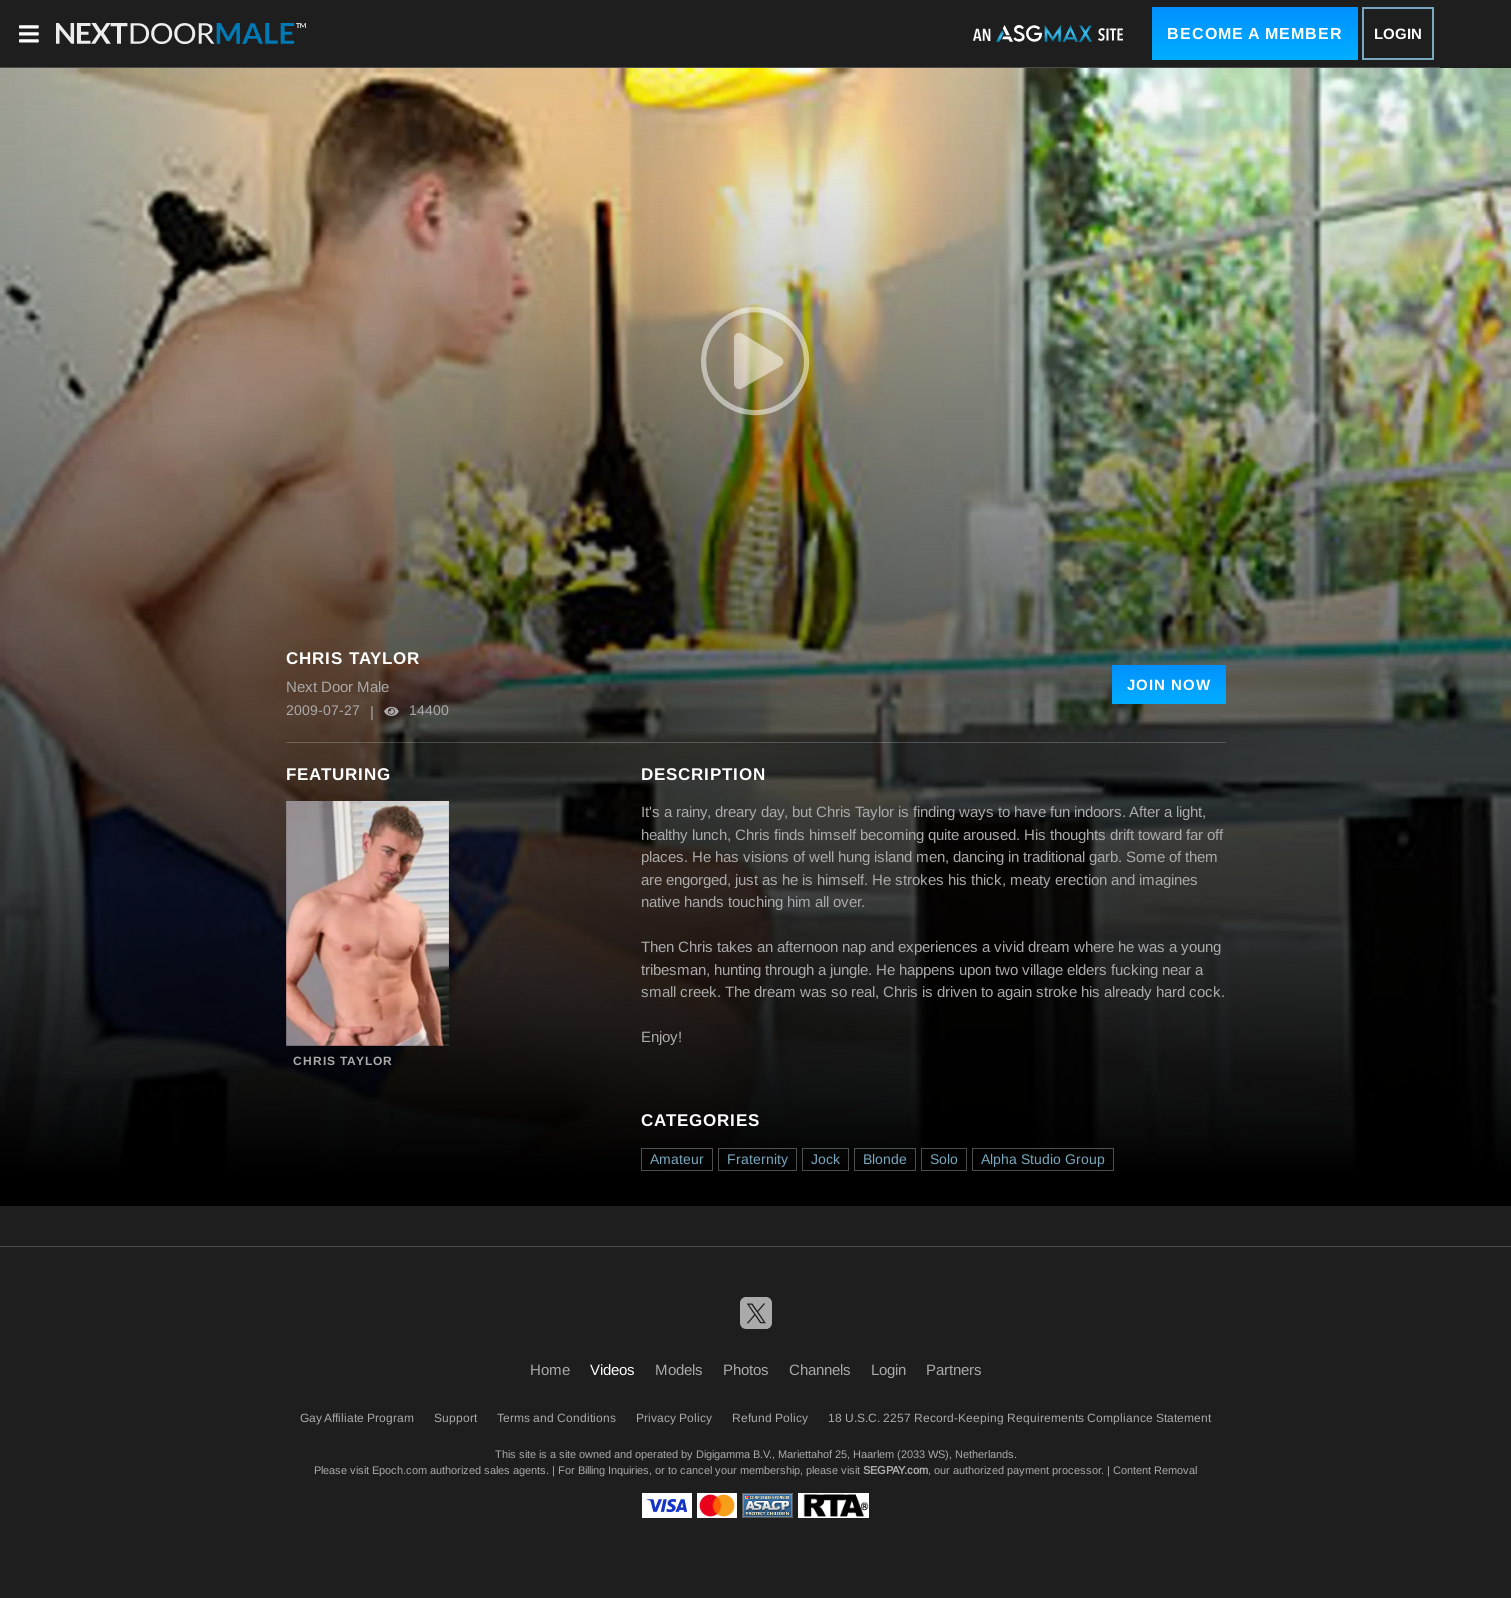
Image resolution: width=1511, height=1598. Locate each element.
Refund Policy (770, 1418)
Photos (746, 1369)
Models (679, 1369)
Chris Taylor (343, 1061)
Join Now (1169, 684)
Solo (944, 1159)
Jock (825, 1159)
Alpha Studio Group (1043, 1159)
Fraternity (757, 1159)
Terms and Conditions (556, 1418)
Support (455, 1418)
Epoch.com (399, 1470)
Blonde (885, 1159)
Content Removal (1155, 1470)
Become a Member (1255, 33)
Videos (612, 1369)
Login (1398, 33)
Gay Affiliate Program (357, 1418)
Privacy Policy (674, 1418)
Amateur (677, 1159)
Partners (954, 1369)
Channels (820, 1369)
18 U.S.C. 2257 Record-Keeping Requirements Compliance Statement (1019, 1418)
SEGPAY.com (895, 1470)
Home (550, 1369)
